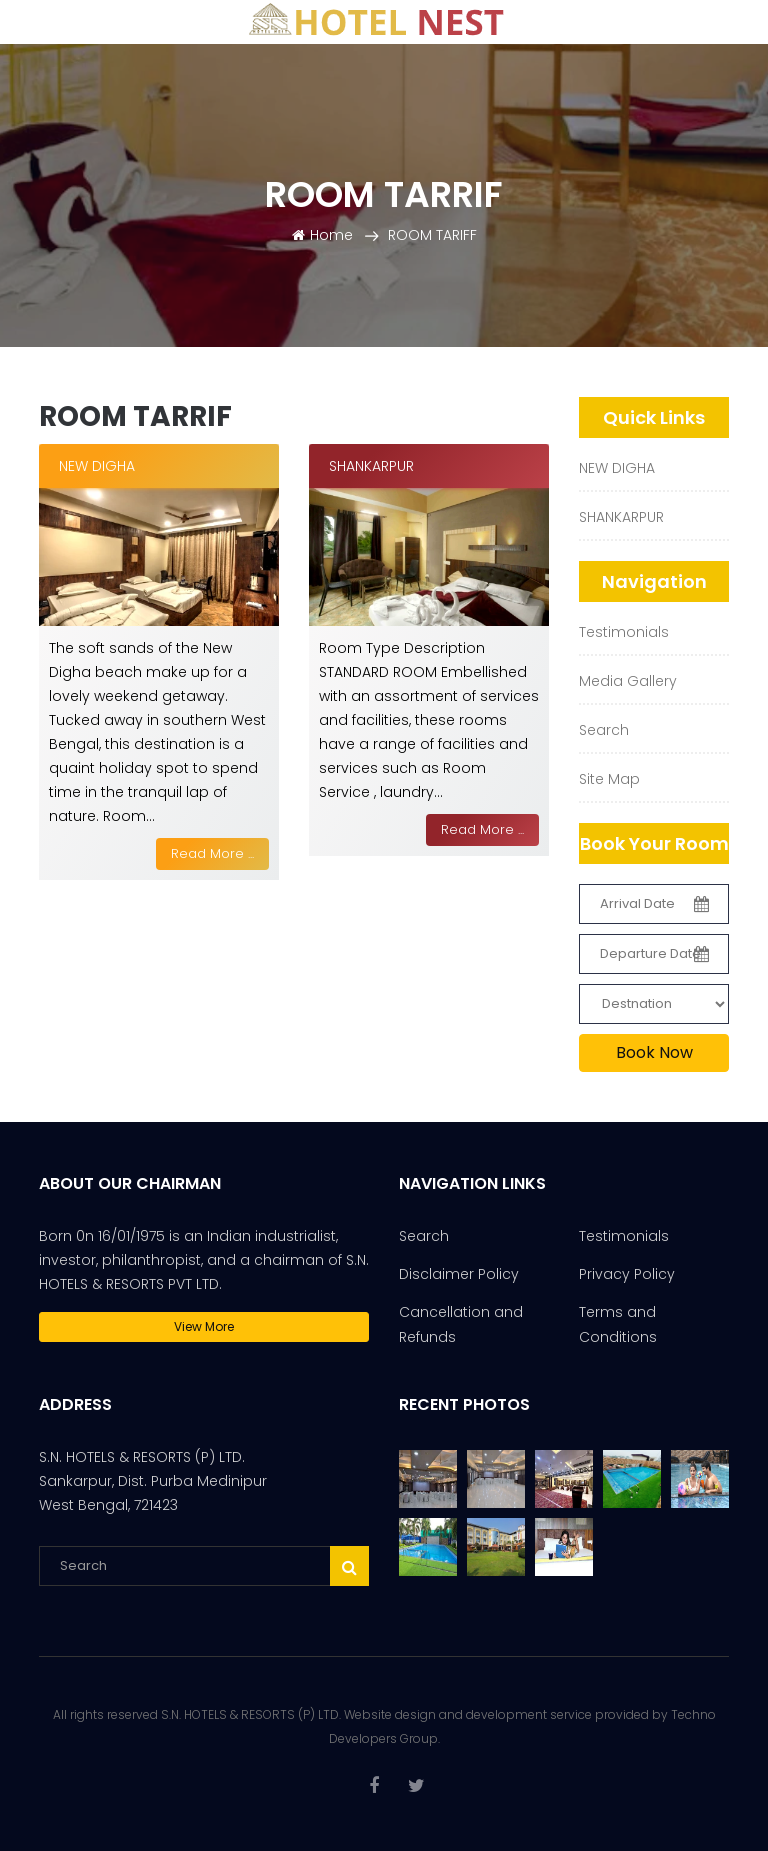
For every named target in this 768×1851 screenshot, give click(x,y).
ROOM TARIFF (432, 235)
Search (604, 730)
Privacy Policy (627, 1274)
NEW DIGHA (617, 468)
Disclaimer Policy (459, 1274)
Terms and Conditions (618, 1324)
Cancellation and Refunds (461, 1324)
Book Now (654, 1052)
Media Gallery (628, 681)
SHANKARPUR (621, 517)
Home (322, 235)
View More (204, 1326)
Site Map (609, 779)
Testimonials (624, 632)
